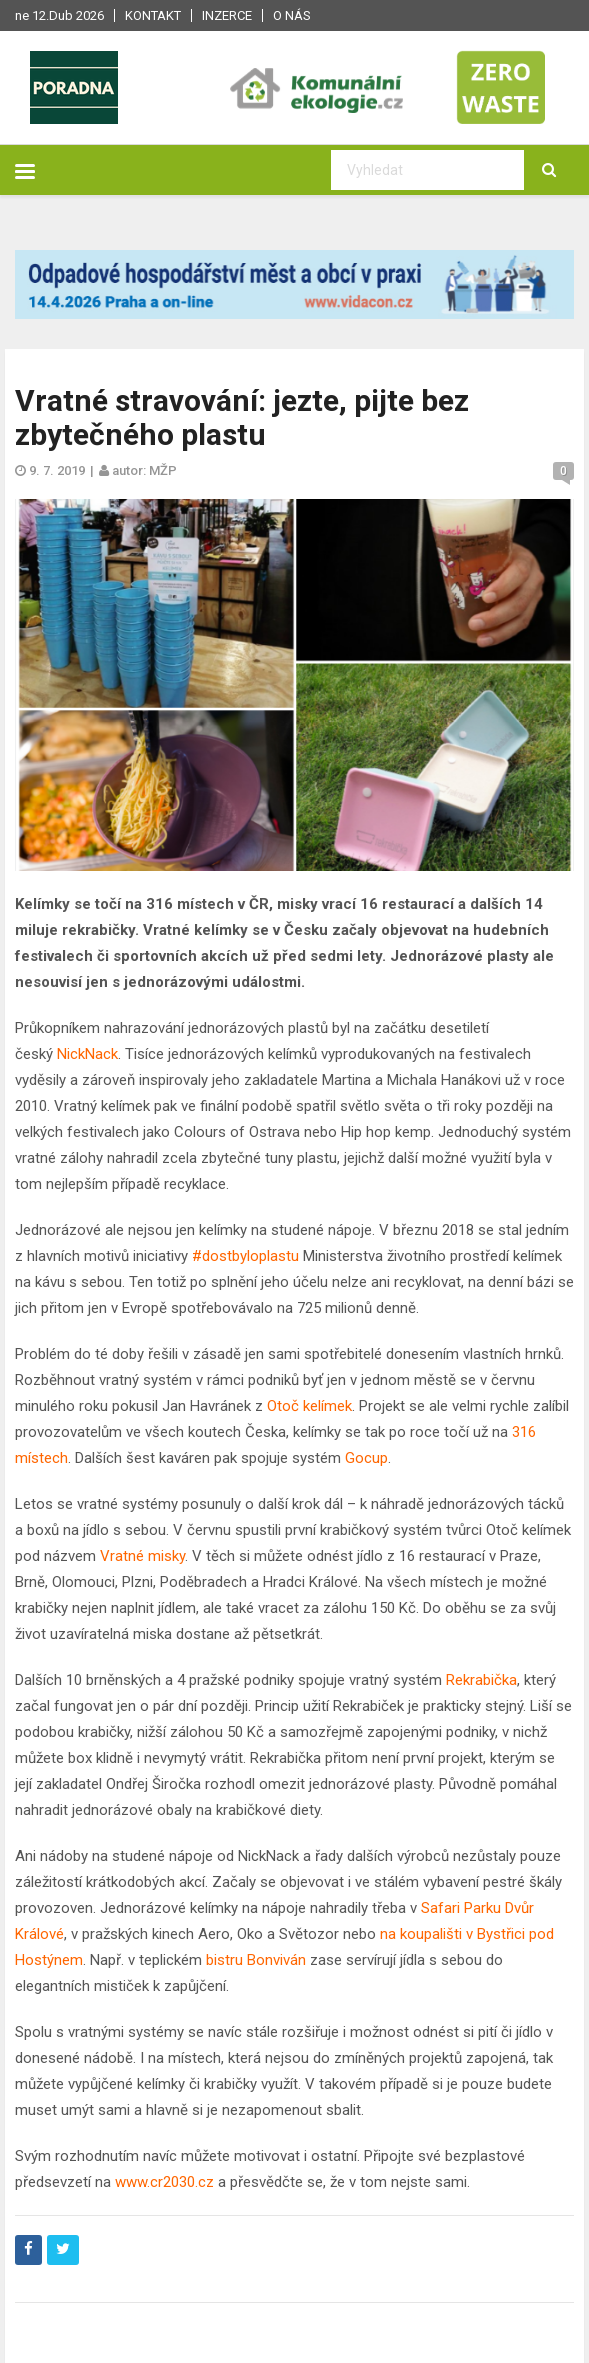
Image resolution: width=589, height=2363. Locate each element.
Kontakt (153, 15)
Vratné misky (142, 1556)
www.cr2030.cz (162, 2182)
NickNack (87, 1054)
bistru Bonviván (256, 1960)
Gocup (366, 1458)
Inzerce (227, 15)
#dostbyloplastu (243, 1256)
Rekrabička (481, 1680)
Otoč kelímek (309, 1406)
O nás (292, 15)
